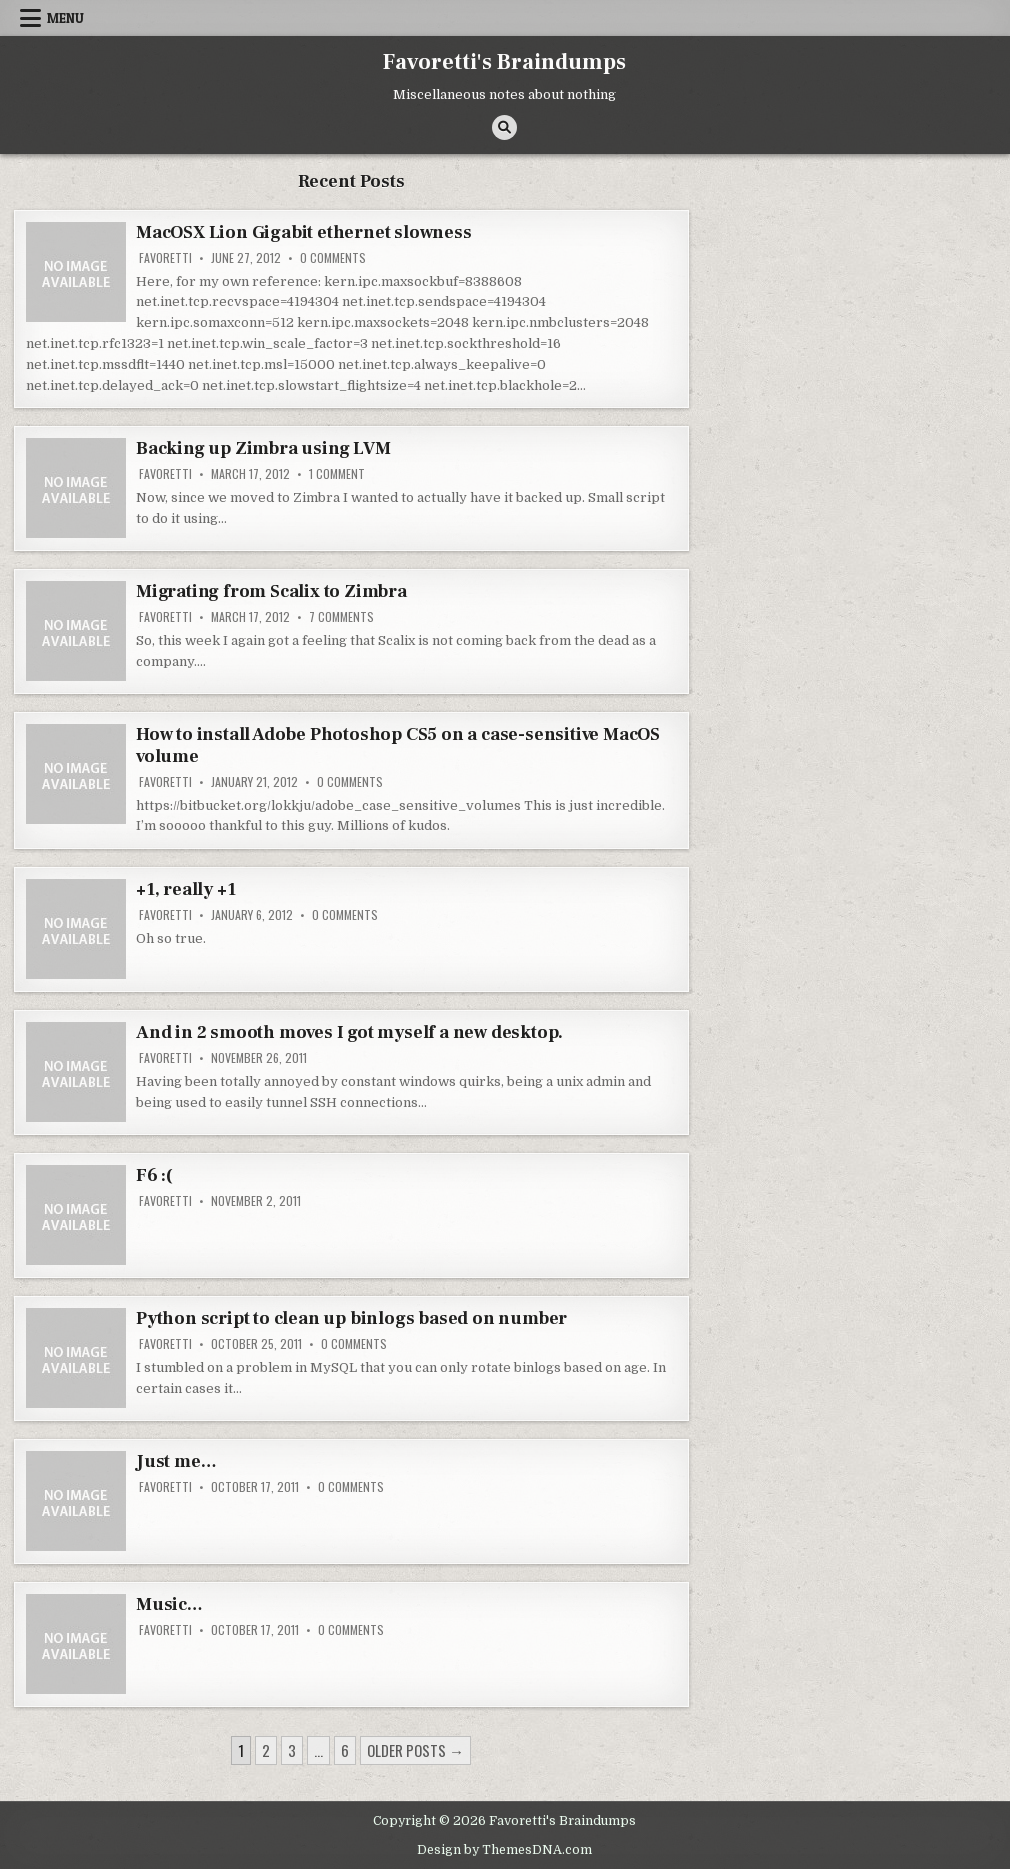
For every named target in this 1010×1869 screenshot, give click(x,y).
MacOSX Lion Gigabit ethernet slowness (304, 232)
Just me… (176, 1461)
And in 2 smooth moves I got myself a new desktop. (349, 1032)
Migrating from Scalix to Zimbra (271, 591)
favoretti (165, 258)
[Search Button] (504, 127)
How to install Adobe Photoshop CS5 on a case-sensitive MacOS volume (398, 745)
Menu (65, 18)
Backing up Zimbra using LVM (263, 448)
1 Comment (337, 474)
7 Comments (341, 617)
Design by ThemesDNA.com (504, 1850)
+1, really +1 (185, 889)
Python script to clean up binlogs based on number (351, 1318)
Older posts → (415, 1750)
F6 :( (154, 1175)
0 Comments (333, 258)
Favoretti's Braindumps (504, 62)
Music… (169, 1604)
